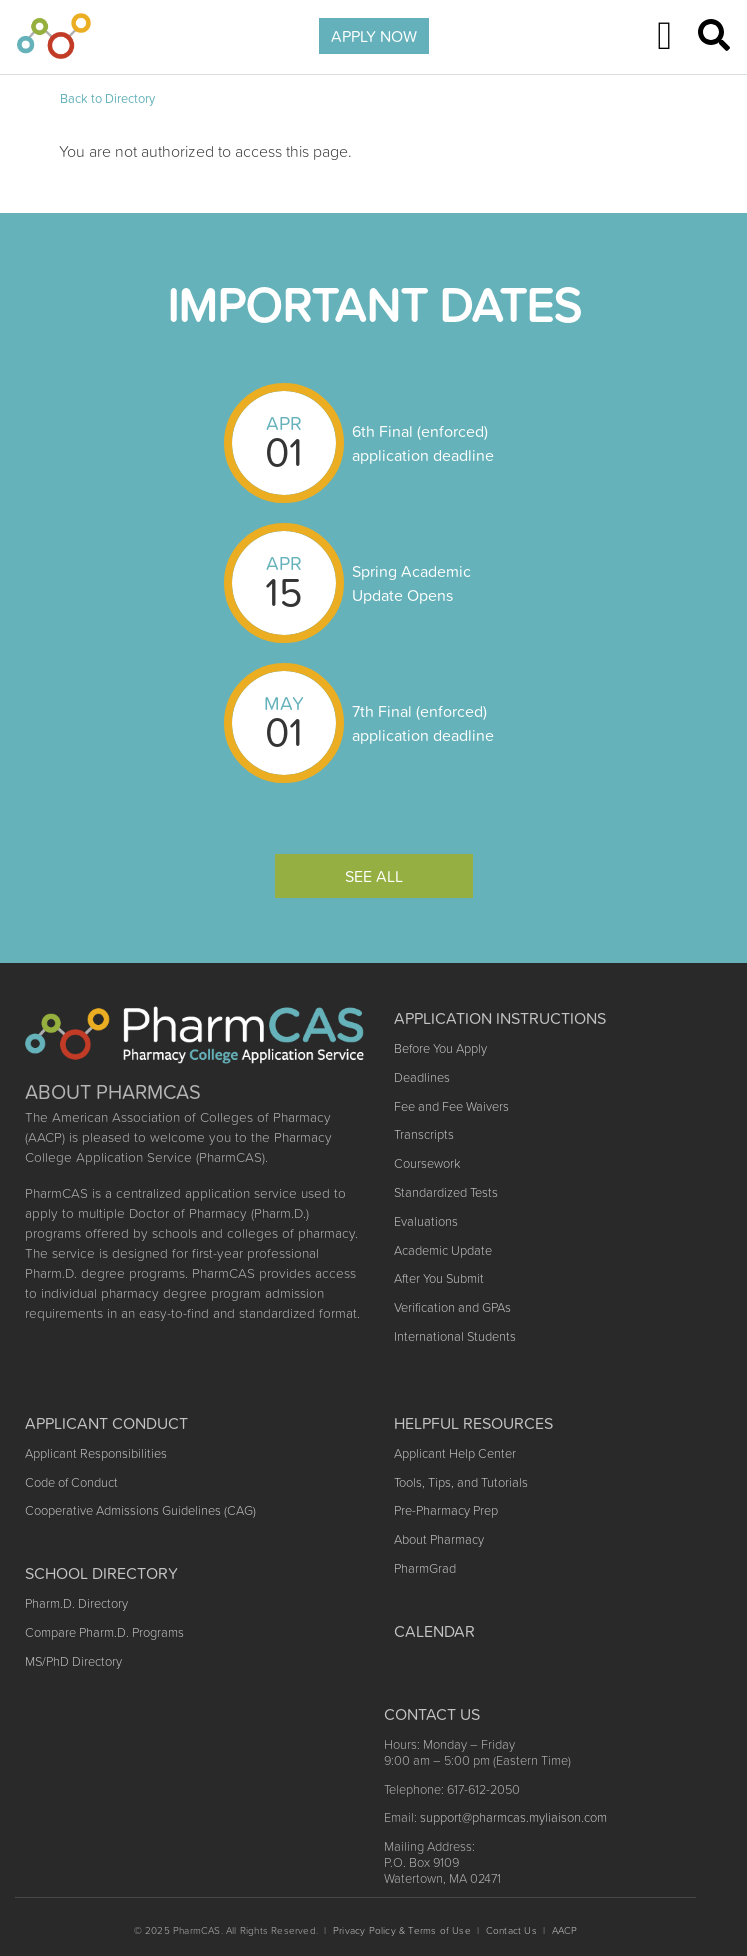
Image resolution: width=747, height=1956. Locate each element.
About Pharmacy (439, 1539)
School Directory (101, 1573)
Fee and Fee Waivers (451, 1106)
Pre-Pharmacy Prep (446, 1510)
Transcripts (424, 1134)
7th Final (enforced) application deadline (423, 723)
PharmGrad (425, 1568)
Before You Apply (440, 1048)
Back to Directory (107, 98)
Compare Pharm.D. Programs (104, 1632)
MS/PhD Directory (73, 1661)
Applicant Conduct (106, 1423)
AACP (565, 1930)
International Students (455, 1336)
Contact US (432, 1714)
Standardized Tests (446, 1192)
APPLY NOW (374, 36)
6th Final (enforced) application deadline (423, 443)
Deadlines (422, 1077)
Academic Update (443, 1250)
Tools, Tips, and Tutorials (461, 1482)
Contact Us (511, 1930)
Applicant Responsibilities (96, 1453)
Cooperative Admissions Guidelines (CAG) (140, 1510)
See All (374, 876)
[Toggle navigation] (664, 36)
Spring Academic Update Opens (411, 583)
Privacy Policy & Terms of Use (402, 1930)
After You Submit (439, 1278)
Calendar (434, 1631)
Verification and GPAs (452, 1307)
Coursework (427, 1163)
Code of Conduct (71, 1482)
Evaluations (426, 1221)
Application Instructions (500, 1018)
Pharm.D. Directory (76, 1603)
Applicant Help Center (455, 1453)
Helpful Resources (473, 1423)
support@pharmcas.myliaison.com (513, 1817)
